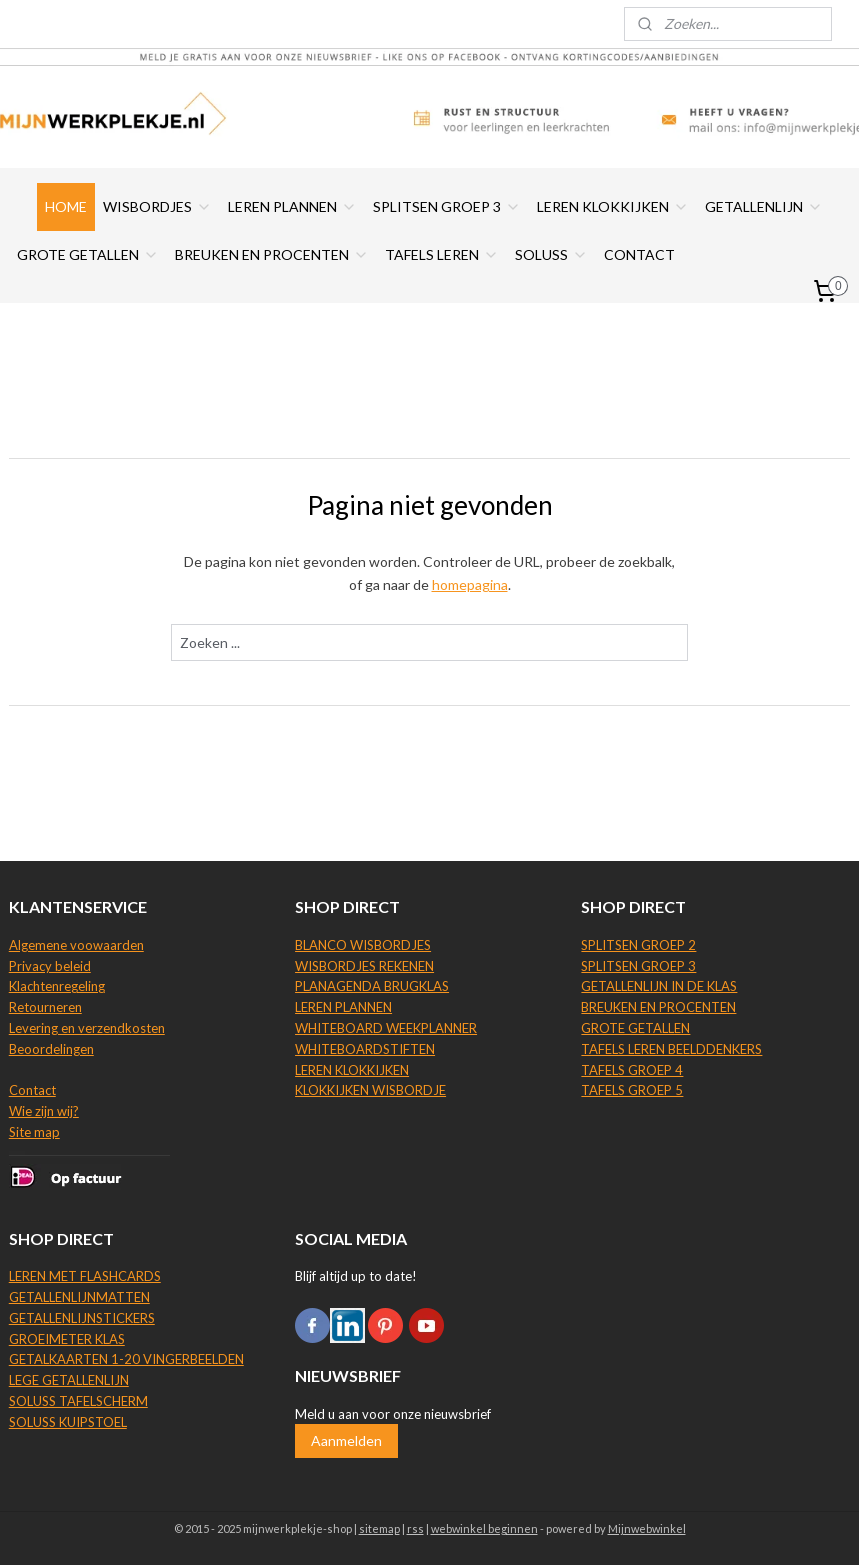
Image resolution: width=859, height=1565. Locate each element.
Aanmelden (346, 1440)
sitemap (379, 1528)
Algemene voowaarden (76, 945)
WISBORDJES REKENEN (364, 966)
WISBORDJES (157, 206)
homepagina (470, 584)
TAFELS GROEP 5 (632, 1090)
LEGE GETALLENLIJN (69, 1380)
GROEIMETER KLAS (67, 1339)
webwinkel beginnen (484, 1528)
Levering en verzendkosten (87, 1028)
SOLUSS (551, 254)
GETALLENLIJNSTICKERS (82, 1318)
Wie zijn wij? (44, 1111)
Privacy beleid (50, 966)
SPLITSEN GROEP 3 (447, 206)
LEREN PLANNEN (292, 206)
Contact (32, 1090)
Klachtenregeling (57, 986)
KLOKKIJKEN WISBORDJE (370, 1090)
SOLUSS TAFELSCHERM (78, 1401)
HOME (66, 206)
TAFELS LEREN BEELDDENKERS (671, 1049)
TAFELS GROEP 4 (632, 1070)
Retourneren (45, 1007)
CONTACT (639, 254)
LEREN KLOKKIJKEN (613, 206)
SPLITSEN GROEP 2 (638, 945)
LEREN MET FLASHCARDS (85, 1276)
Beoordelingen (51, 1049)
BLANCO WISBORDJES (363, 945)
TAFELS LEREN (442, 254)
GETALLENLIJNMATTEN (79, 1297)
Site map (34, 1132)
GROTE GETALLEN (88, 254)
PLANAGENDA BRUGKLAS (372, 986)
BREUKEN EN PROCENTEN (272, 254)
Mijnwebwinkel (647, 1528)
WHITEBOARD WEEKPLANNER (386, 1028)
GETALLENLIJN (764, 206)
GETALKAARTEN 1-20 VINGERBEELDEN (126, 1359)
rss (415, 1528)
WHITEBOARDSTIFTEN (365, 1049)
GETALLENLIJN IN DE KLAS (659, 986)
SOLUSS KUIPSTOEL (68, 1422)
